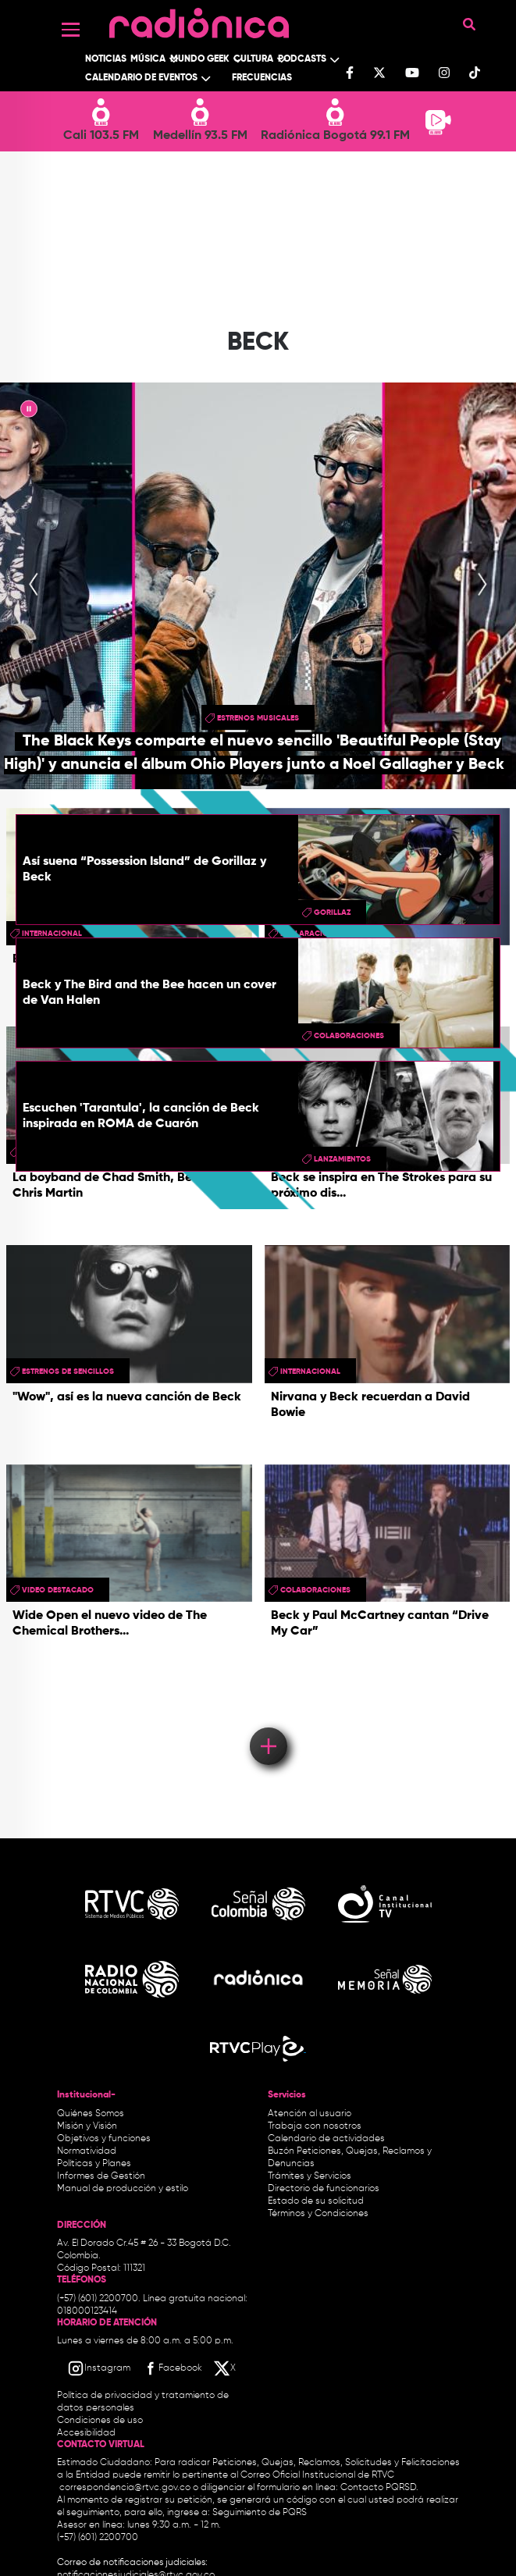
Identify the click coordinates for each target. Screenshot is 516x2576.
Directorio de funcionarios (323, 2189)
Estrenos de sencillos (68, 1371)
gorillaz (332, 912)
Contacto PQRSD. (379, 2487)
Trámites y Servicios (309, 2176)
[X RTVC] (225, 2368)
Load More (267, 1723)
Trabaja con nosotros (314, 2126)
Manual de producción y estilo (122, 2189)
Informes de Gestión (101, 2176)
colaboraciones (349, 1036)
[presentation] (33, 585)
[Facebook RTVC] (171, 2368)
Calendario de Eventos (141, 78)
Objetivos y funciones (104, 2139)
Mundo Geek (200, 59)
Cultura (253, 59)
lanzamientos (342, 1159)
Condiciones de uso (100, 2420)
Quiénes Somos (90, 2114)
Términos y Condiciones (318, 2213)
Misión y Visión (87, 2126)
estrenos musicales (258, 718)
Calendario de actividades (326, 2139)
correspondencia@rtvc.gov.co (124, 2487)
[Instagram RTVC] (98, 2368)
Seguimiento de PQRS (259, 2512)
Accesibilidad (87, 2433)
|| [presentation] (29, 411)
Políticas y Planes (94, 2164)
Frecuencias (262, 78)
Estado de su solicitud (316, 2201)
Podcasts (302, 59)
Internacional (310, 1371)
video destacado (58, 1590)
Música (147, 59)
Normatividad (86, 2151)
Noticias (105, 59)
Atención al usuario (309, 2114)
